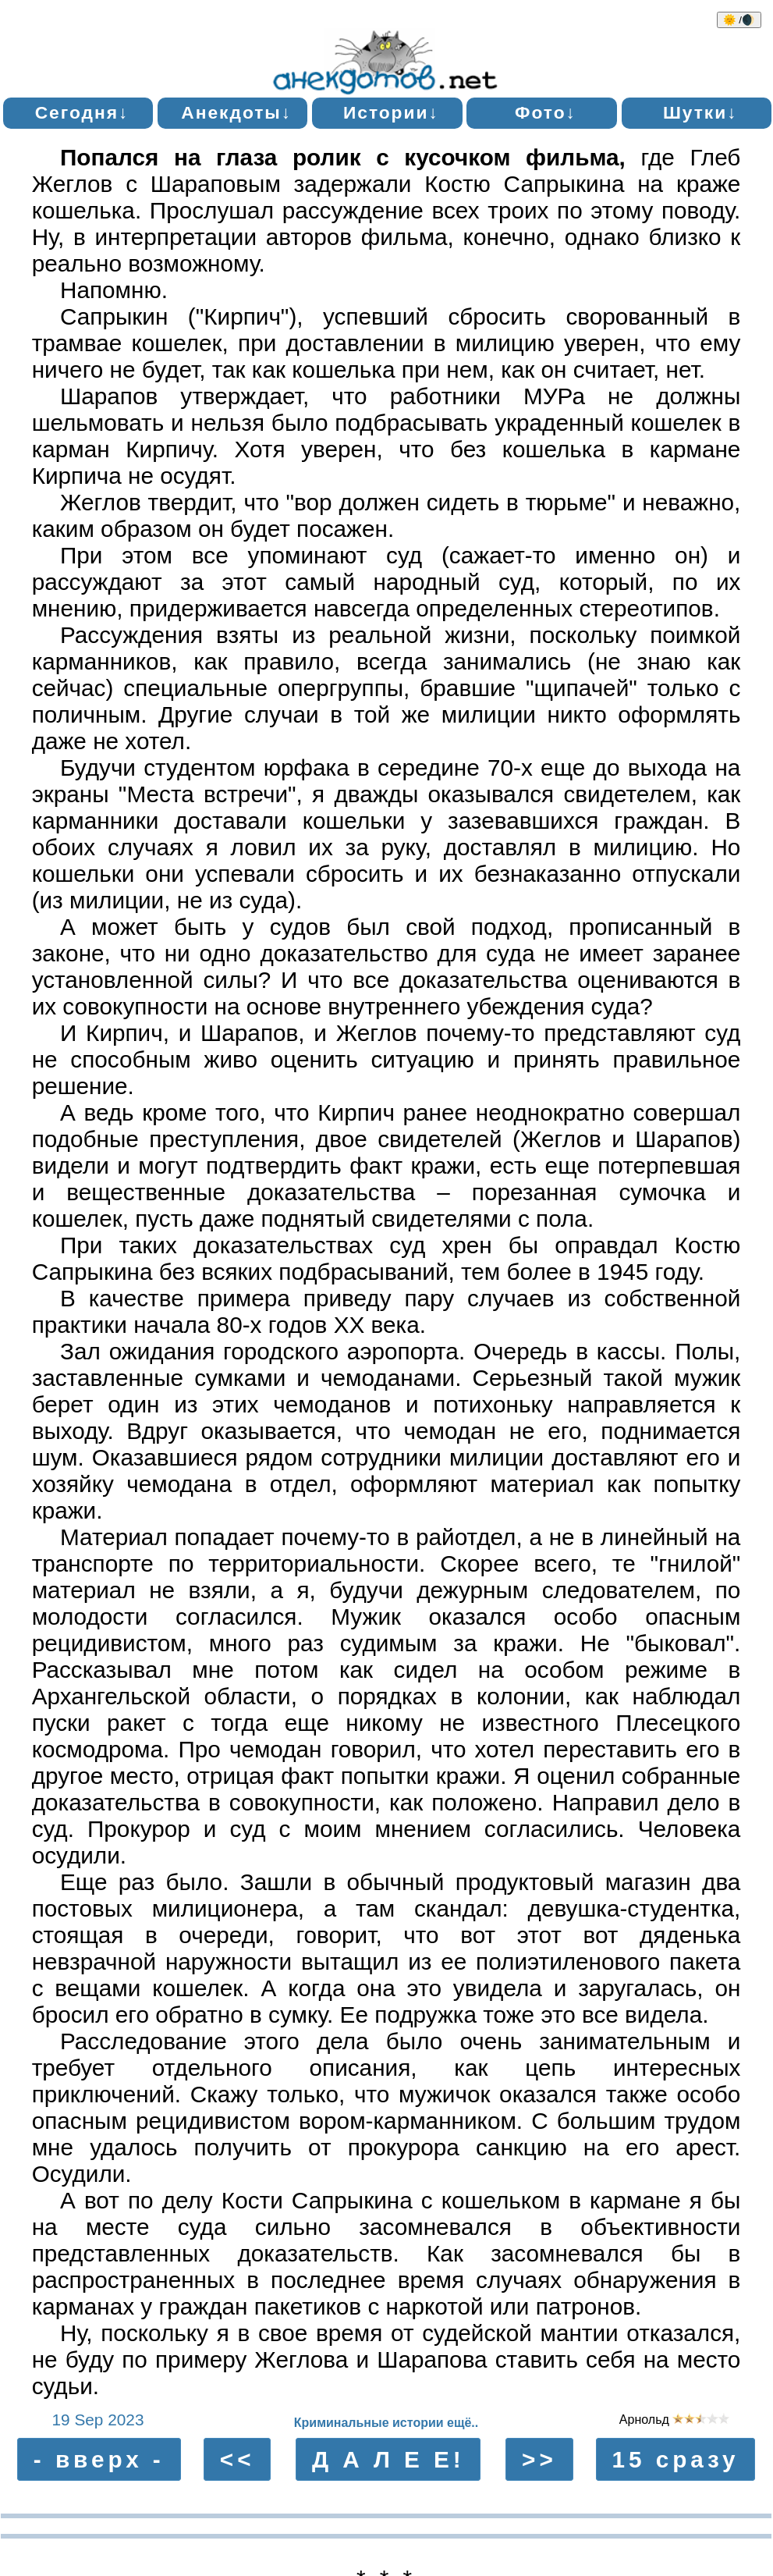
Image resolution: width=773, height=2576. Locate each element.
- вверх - (99, 2459)
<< (237, 2459)
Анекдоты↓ (236, 112)
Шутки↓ (700, 112)
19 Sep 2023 (98, 2420)
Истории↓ (391, 112)
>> (539, 2459)
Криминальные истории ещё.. (386, 2422)
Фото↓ (545, 112)
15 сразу (675, 2459)
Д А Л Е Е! (388, 2459)
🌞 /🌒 (739, 20)
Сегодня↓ (82, 112)
